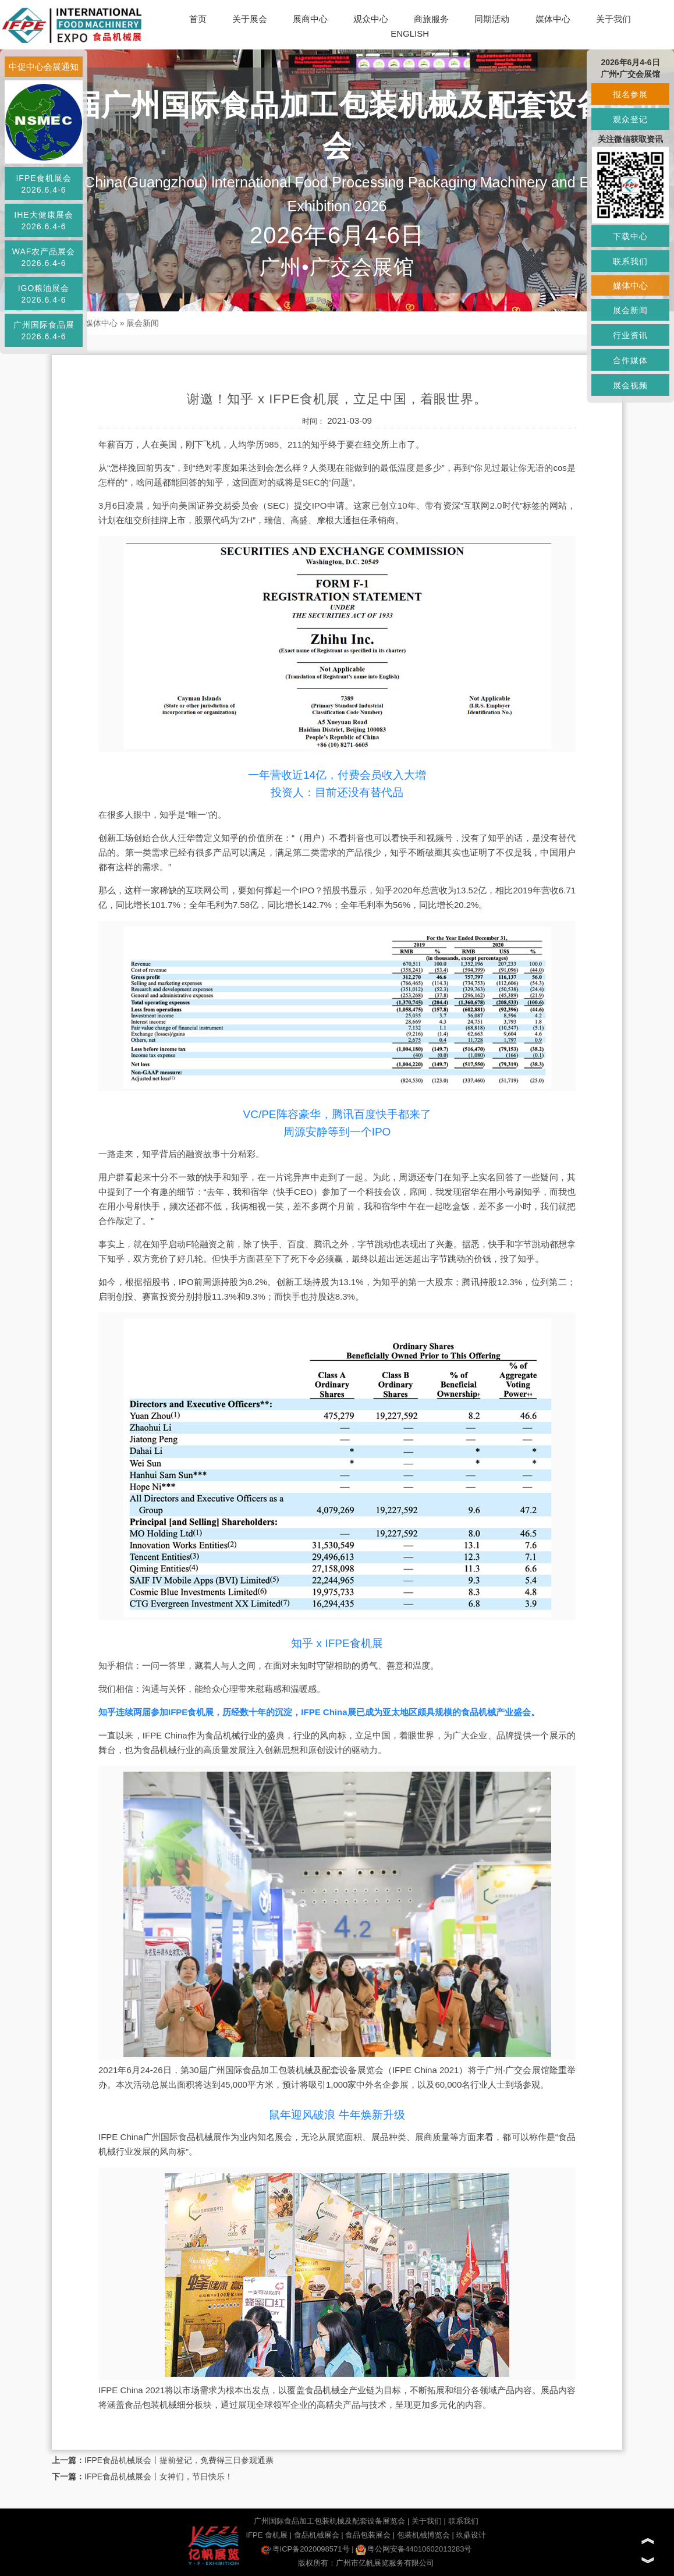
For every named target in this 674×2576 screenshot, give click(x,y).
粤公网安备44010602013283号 (413, 2549)
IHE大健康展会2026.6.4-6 (43, 220)
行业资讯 (630, 335)
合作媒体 (630, 360)
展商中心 (310, 19)
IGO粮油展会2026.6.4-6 (44, 293)
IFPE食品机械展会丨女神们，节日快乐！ (158, 2476)
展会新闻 (142, 323)
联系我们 (463, 2521)
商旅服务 (431, 19)
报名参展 (630, 94)
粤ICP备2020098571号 (305, 2549)
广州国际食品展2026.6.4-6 (44, 330)
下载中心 (630, 236)
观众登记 (630, 119)
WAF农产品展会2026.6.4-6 (44, 257)
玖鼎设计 (471, 2535)
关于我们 (613, 19)
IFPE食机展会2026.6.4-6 (43, 183)
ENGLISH (410, 33)
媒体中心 (552, 19)
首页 (198, 19)
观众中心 (370, 19)
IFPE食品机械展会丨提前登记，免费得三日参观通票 (179, 2460)
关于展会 (249, 19)
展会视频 (630, 385)
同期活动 (491, 19)
